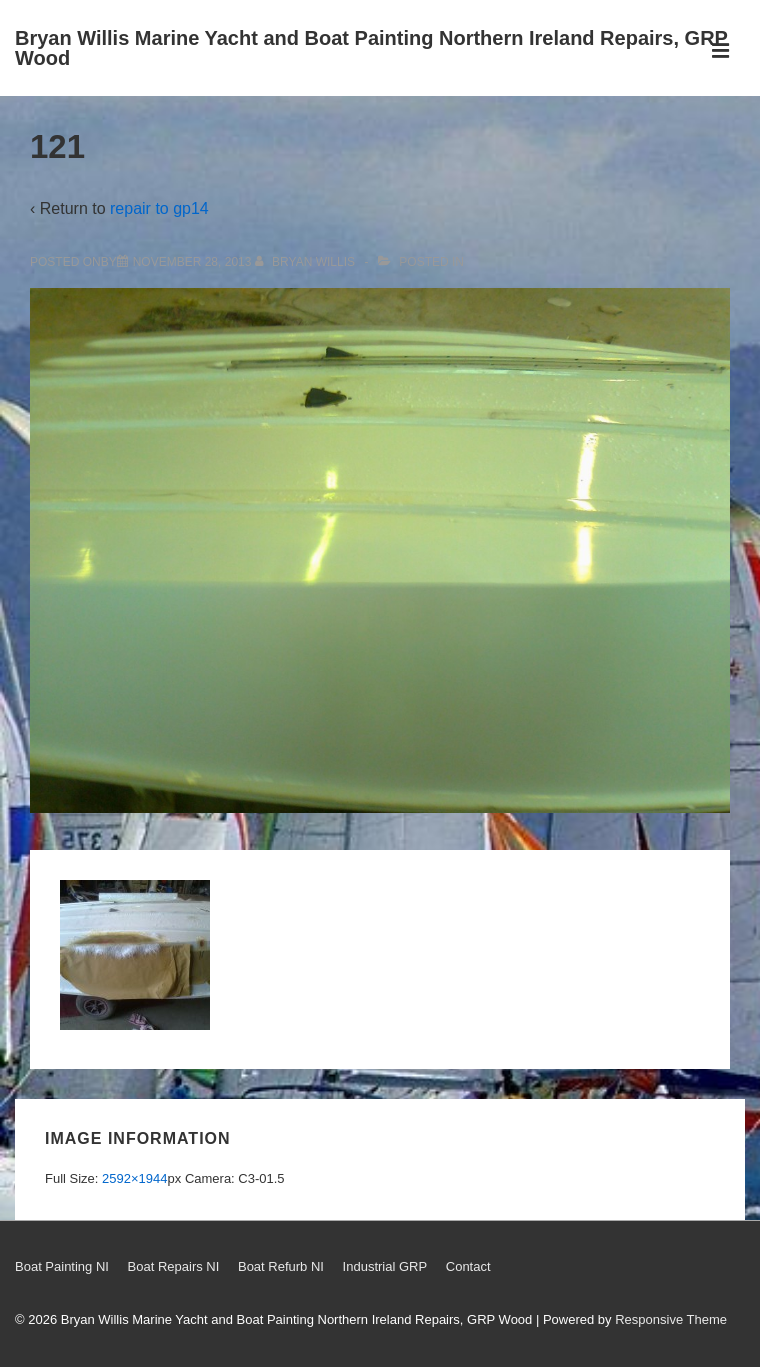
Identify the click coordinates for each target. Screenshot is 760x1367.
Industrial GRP (385, 1266)
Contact (468, 1266)
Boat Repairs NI (174, 1266)
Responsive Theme (671, 1319)
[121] (192, 262)
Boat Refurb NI (281, 1266)
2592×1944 (134, 1178)
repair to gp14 (159, 208)
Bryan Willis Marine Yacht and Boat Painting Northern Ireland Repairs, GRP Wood (371, 48)
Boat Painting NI (62, 1266)
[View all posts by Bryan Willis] (307, 262)
